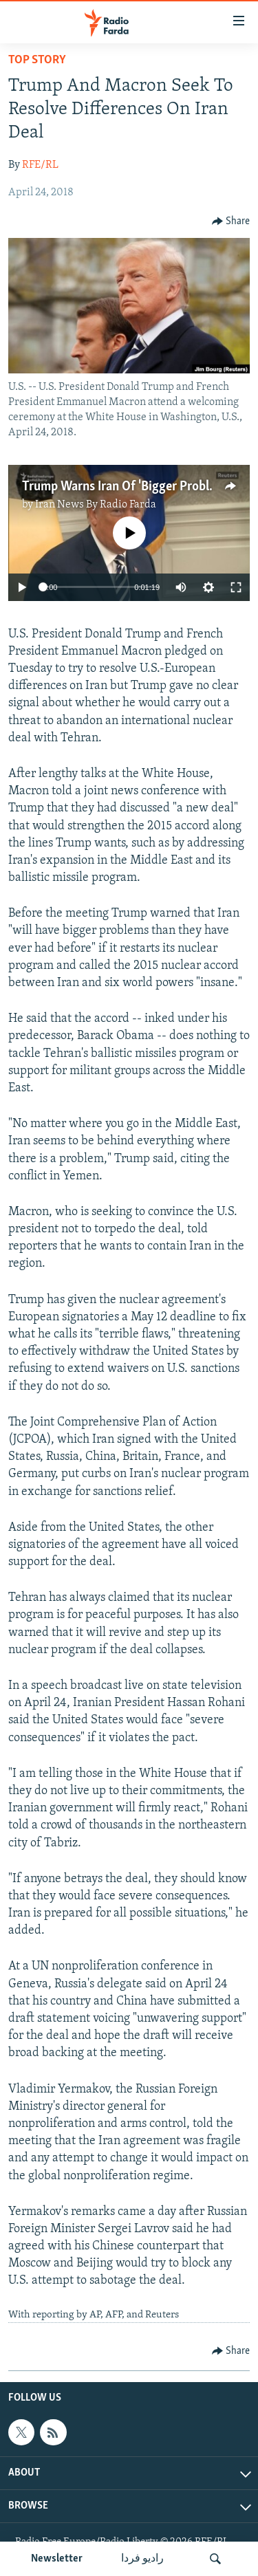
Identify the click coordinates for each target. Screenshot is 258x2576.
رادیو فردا (142, 2558)
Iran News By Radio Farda (95, 504)
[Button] (231, 221)
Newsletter (57, 2558)
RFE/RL (40, 165)
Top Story (37, 60)
